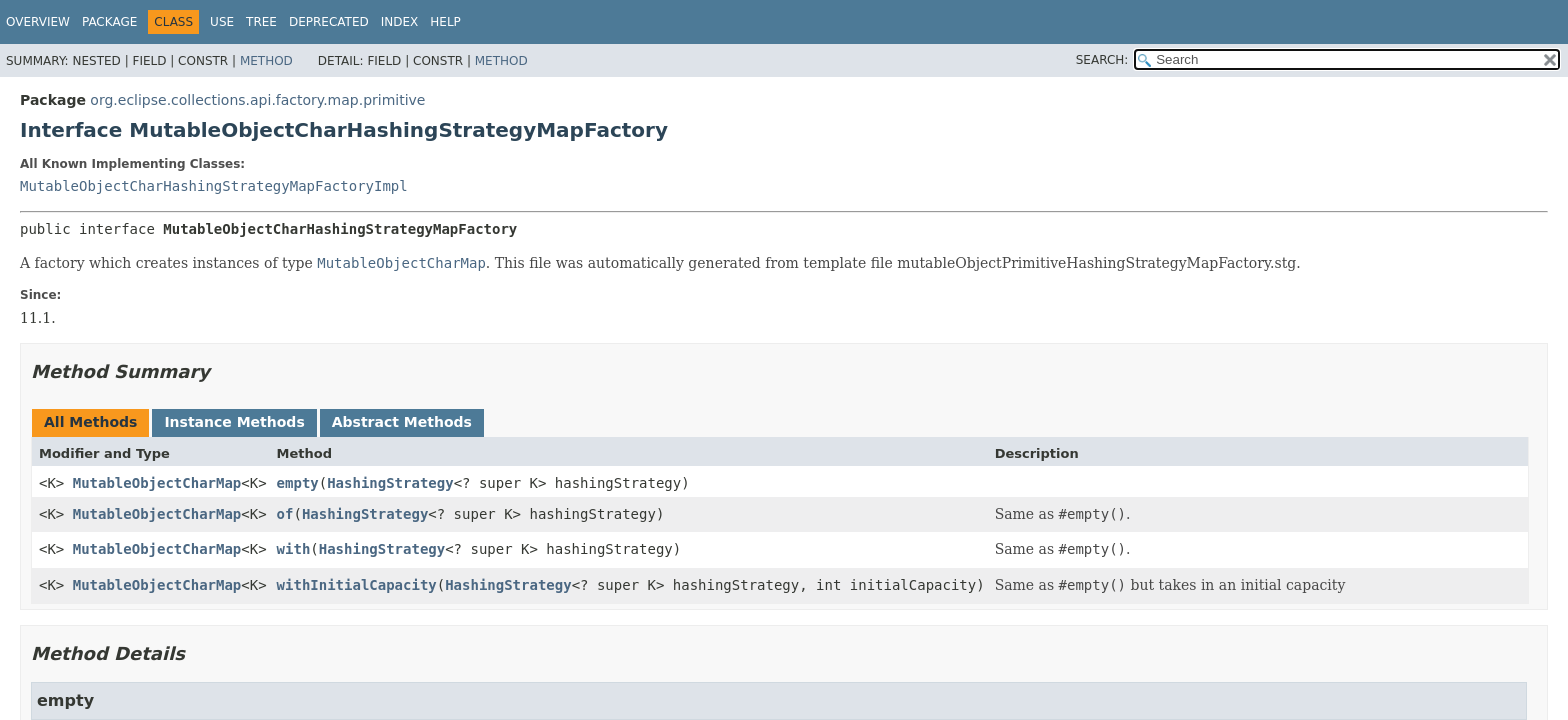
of (285, 514)
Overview (38, 22)
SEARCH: (1102, 60)
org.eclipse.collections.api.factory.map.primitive (257, 100)
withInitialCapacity (357, 585)
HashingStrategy (390, 483)
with (294, 549)
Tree (261, 22)
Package (109, 22)
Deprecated (329, 22)
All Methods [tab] (90, 422)
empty (298, 483)
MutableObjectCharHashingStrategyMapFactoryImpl (214, 186)
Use (222, 22)
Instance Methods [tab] (234, 422)
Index (400, 22)
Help (445, 22)
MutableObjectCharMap (157, 483)
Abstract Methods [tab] (402, 422)
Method (266, 61)
